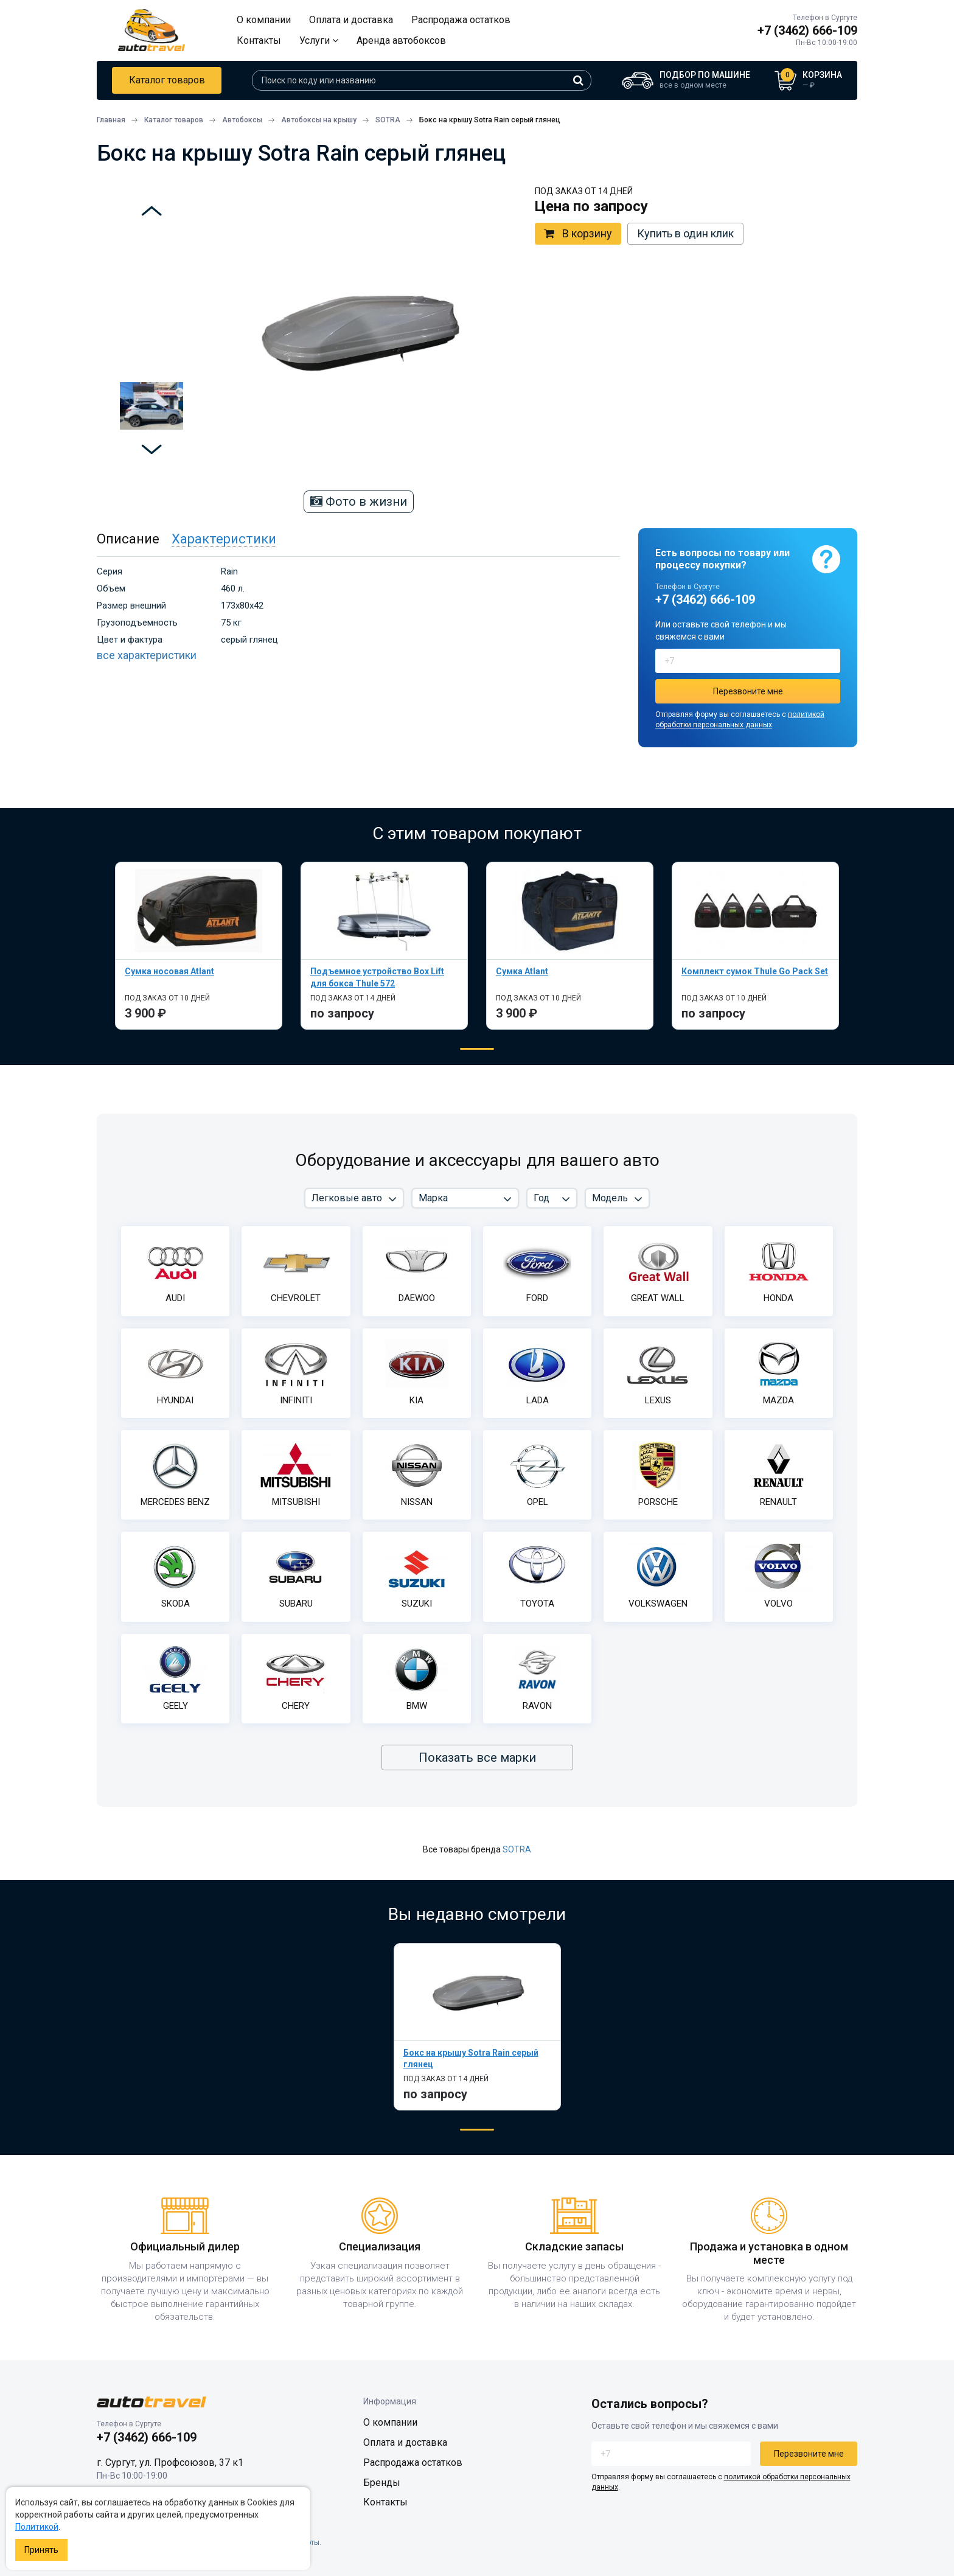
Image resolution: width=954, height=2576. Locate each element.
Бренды (381, 2482)
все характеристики (147, 655)
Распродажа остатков (460, 20)
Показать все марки (477, 1757)
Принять (41, 2550)
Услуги (318, 40)
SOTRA (517, 1849)
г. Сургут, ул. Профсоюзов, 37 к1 (170, 2462)
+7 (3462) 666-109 (807, 30)
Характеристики (224, 538)
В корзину (578, 233)
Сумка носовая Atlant (169, 971)
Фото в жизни (358, 501)
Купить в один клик (685, 233)
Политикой (36, 2527)
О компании (264, 20)
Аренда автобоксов (401, 40)
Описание (128, 538)
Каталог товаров (167, 80)
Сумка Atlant (522, 971)
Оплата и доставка (351, 20)
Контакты (259, 40)
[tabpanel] (198, 945)
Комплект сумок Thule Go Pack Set (754, 971)
